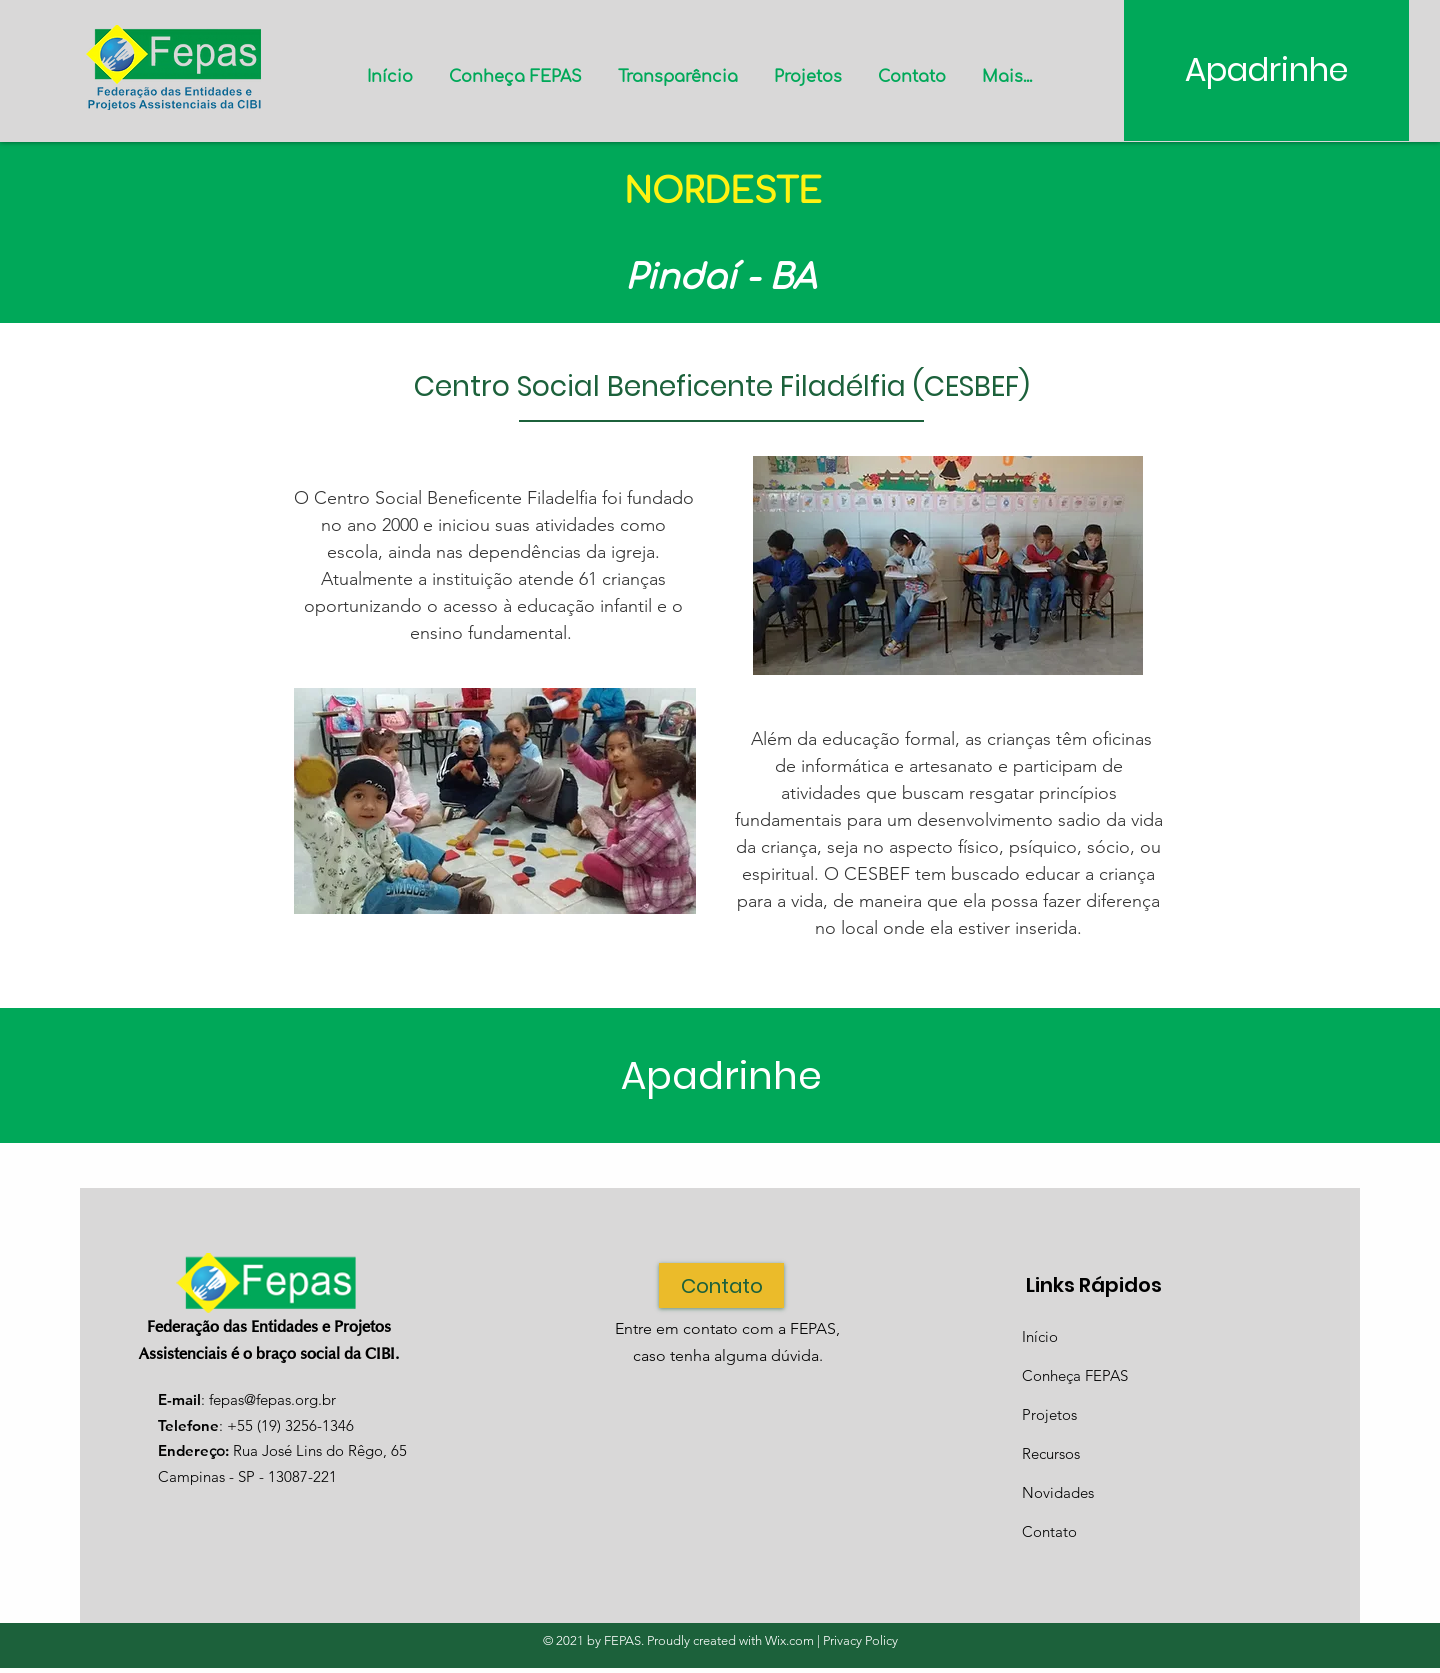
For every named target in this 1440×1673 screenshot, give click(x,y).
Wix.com (789, 1640)
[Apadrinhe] (1266, 70)
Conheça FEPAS (1075, 1375)
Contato (1049, 1531)
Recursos (1051, 1453)
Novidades (1058, 1492)
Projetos (1049, 1414)
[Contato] (721, 1285)
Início (1040, 1336)
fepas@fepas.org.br (272, 1399)
